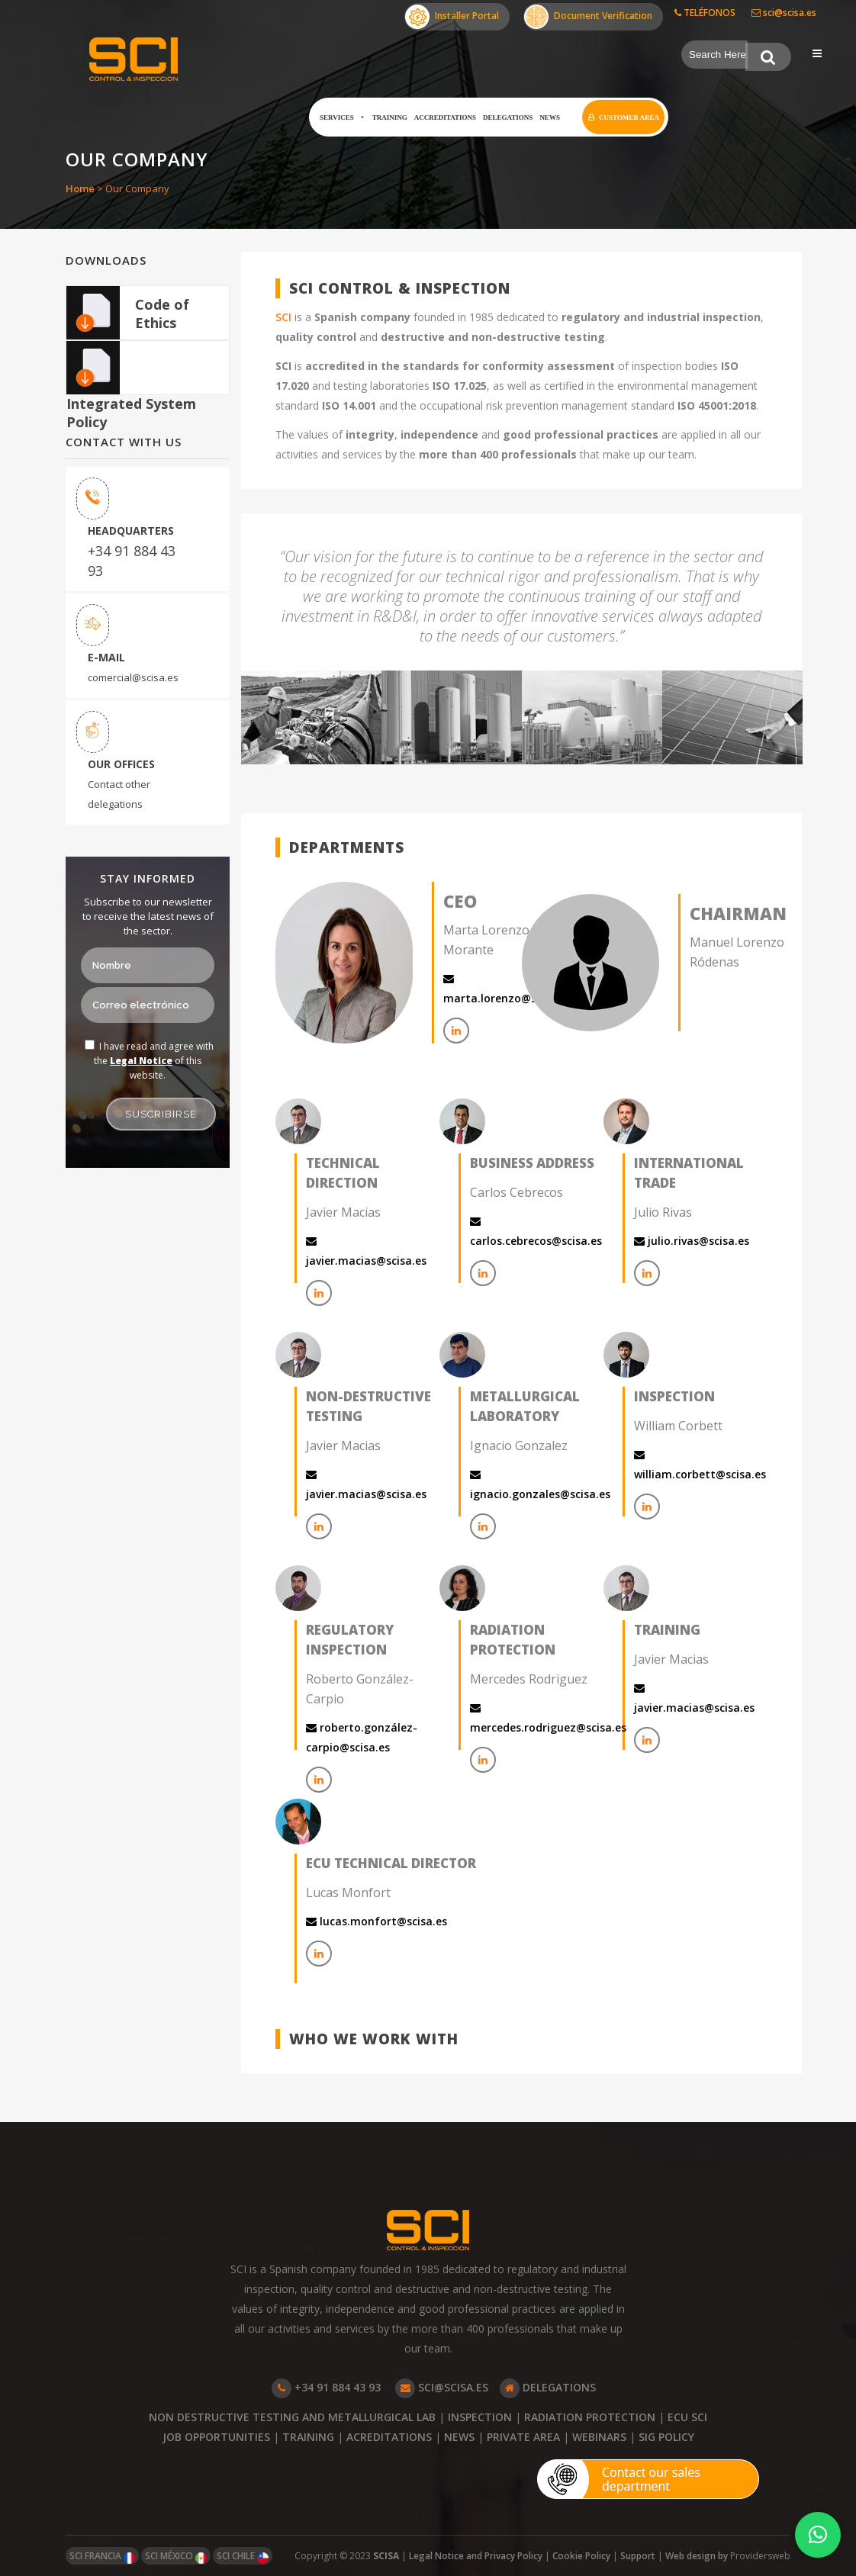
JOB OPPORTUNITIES (216, 2437)
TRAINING (308, 2437)
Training (389, 117)
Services (342, 117)
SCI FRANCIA (102, 2556)
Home (80, 188)
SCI (283, 317)
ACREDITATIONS (389, 2437)
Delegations (508, 117)
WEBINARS (599, 2437)
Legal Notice (141, 1060)
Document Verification (588, 17)
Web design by (697, 2555)
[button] (818, 2535)
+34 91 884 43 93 (131, 561)
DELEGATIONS (548, 2387)
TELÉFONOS (704, 12)
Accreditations (445, 117)
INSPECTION (480, 2417)
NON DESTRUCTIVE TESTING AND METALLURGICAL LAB (292, 2417)
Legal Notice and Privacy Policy (475, 2555)
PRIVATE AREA (523, 2437)
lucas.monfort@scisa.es (376, 1921)
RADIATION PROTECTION (589, 2417)
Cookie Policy (581, 2555)
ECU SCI (687, 2417)
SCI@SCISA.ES (441, 2387)
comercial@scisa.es (133, 677)
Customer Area (629, 117)
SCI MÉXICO (176, 2556)
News (549, 117)
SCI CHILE (243, 2556)
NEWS (459, 2437)
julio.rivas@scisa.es (691, 1240)
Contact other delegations (119, 794)
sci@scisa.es (783, 12)
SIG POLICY (666, 2437)
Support (637, 2555)
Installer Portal (452, 17)
